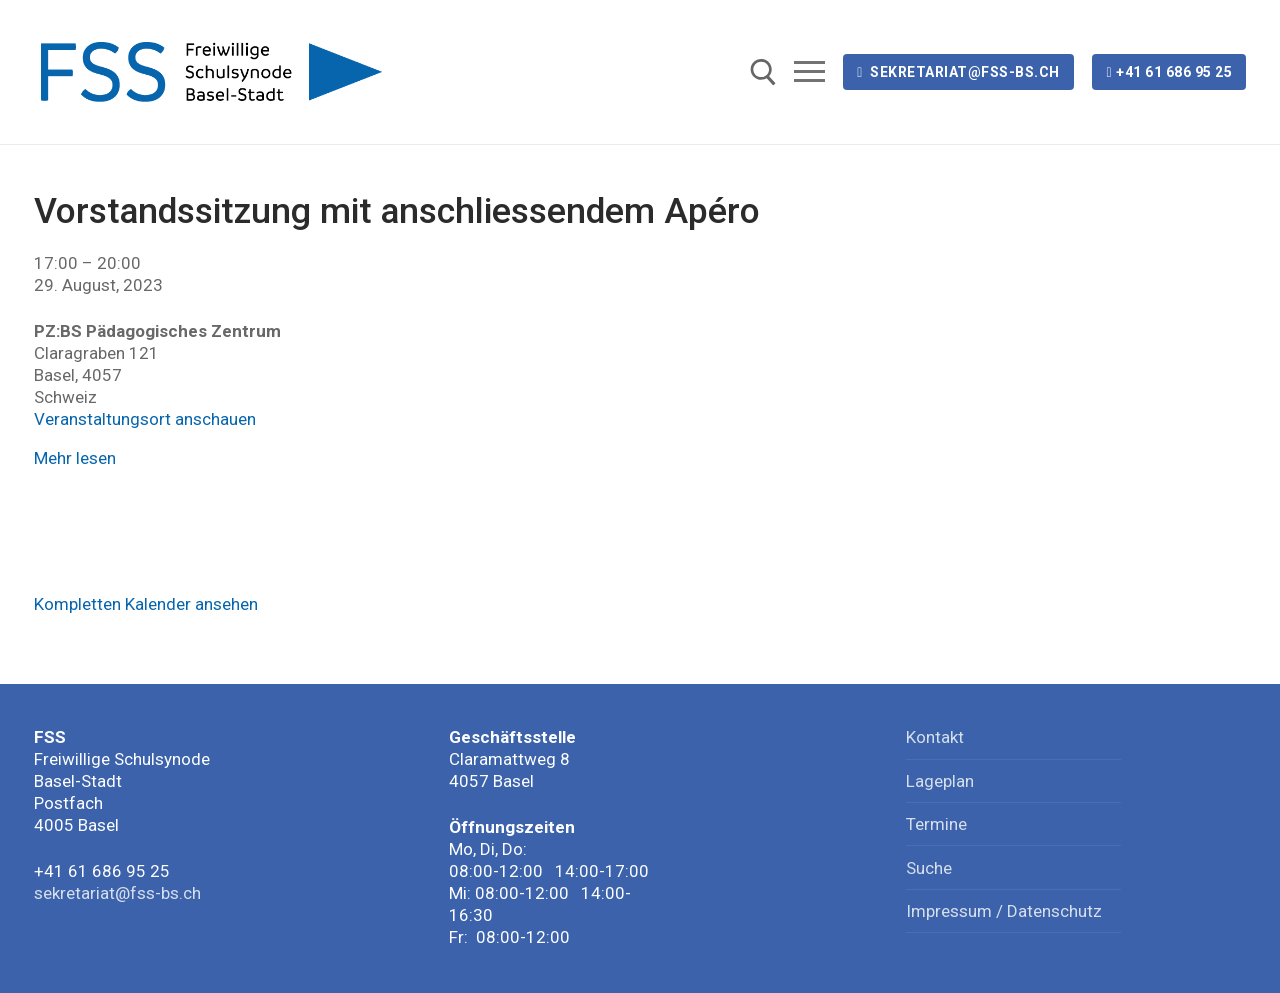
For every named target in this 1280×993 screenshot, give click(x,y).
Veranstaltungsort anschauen (145, 419)
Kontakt (935, 737)
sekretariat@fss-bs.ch (958, 72)
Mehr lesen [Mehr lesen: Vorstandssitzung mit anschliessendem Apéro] (75, 458)
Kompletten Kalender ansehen (146, 604)
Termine (936, 824)
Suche (929, 868)
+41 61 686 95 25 (1169, 72)
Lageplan (940, 781)
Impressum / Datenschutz (1004, 911)
